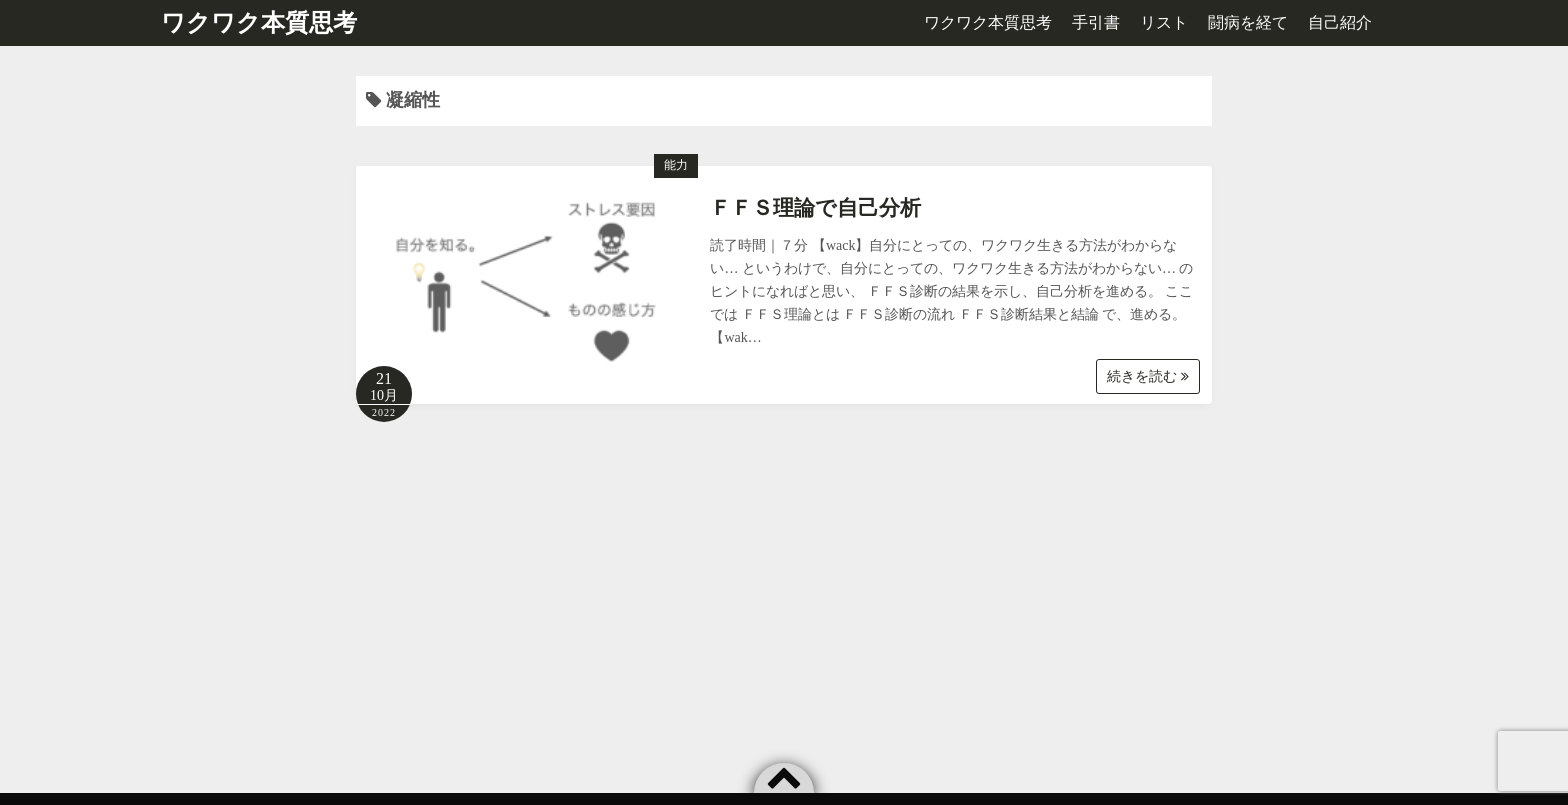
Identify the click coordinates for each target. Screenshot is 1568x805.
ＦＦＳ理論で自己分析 (815, 208)
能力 (676, 165)
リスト (1164, 22)
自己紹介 (1340, 22)
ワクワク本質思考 (259, 23)
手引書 (1096, 22)
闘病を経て (1248, 22)
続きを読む (1148, 376)
